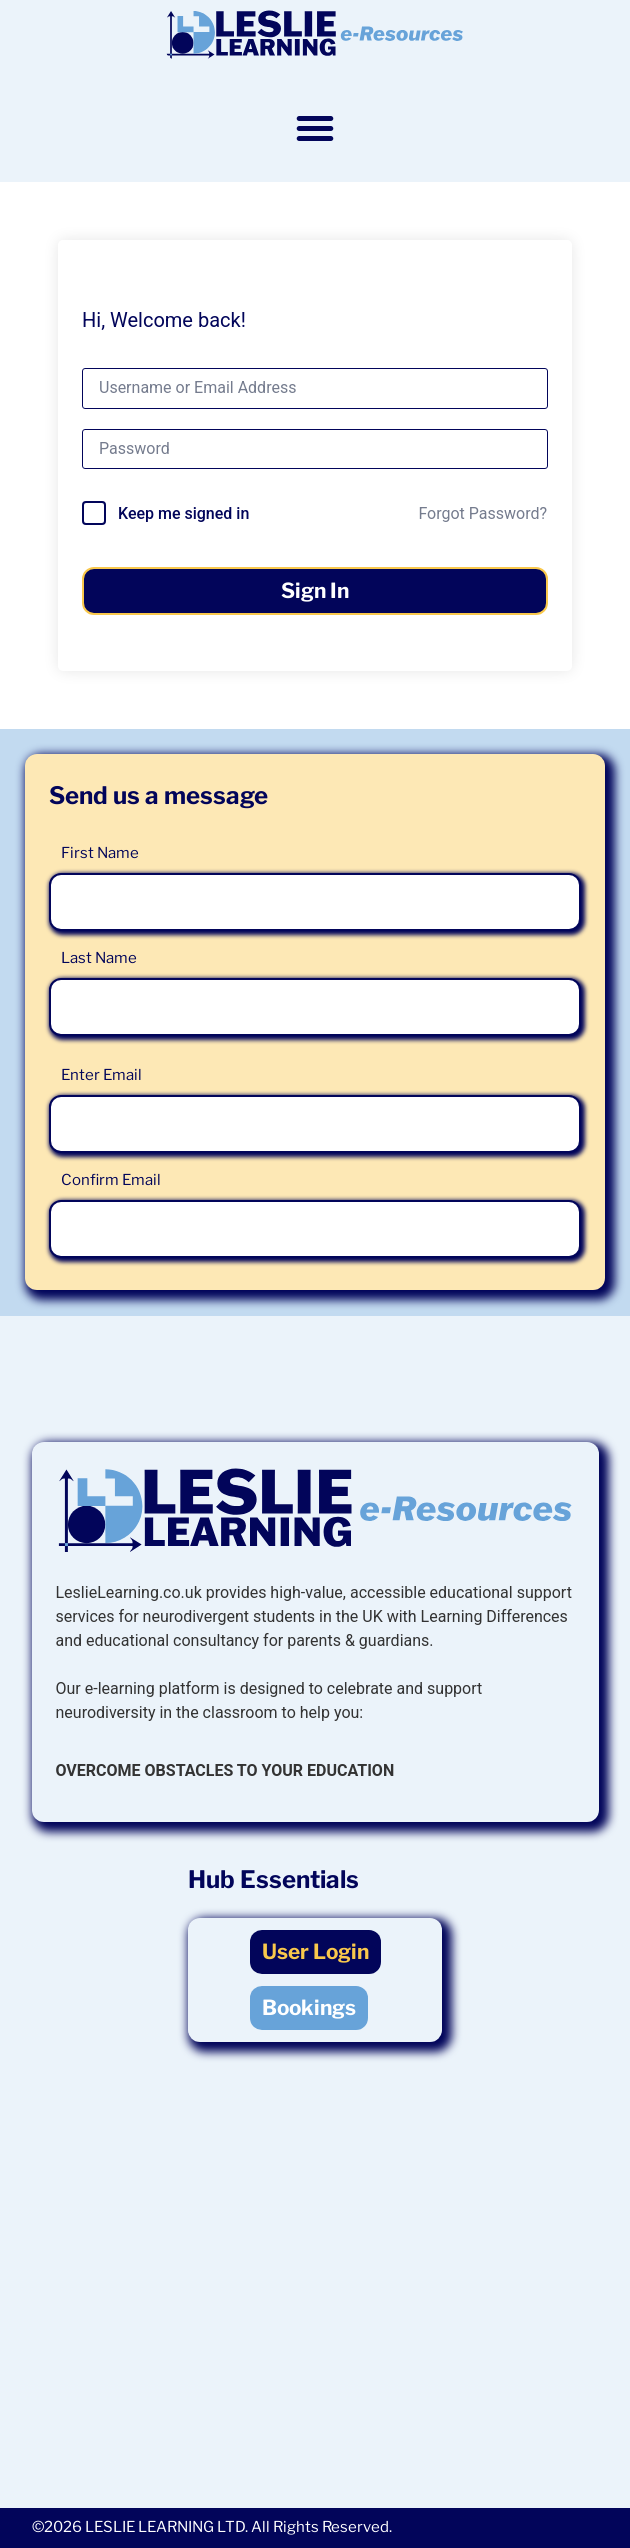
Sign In (315, 590)
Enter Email (101, 1075)
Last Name (99, 958)
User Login (315, 1951)
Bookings (309, 2007)
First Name (100, 853)
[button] (315, 128)
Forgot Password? (482, 513)
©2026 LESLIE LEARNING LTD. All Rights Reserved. (212, 2527)
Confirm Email (111, 1180)
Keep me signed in (183, 513)
